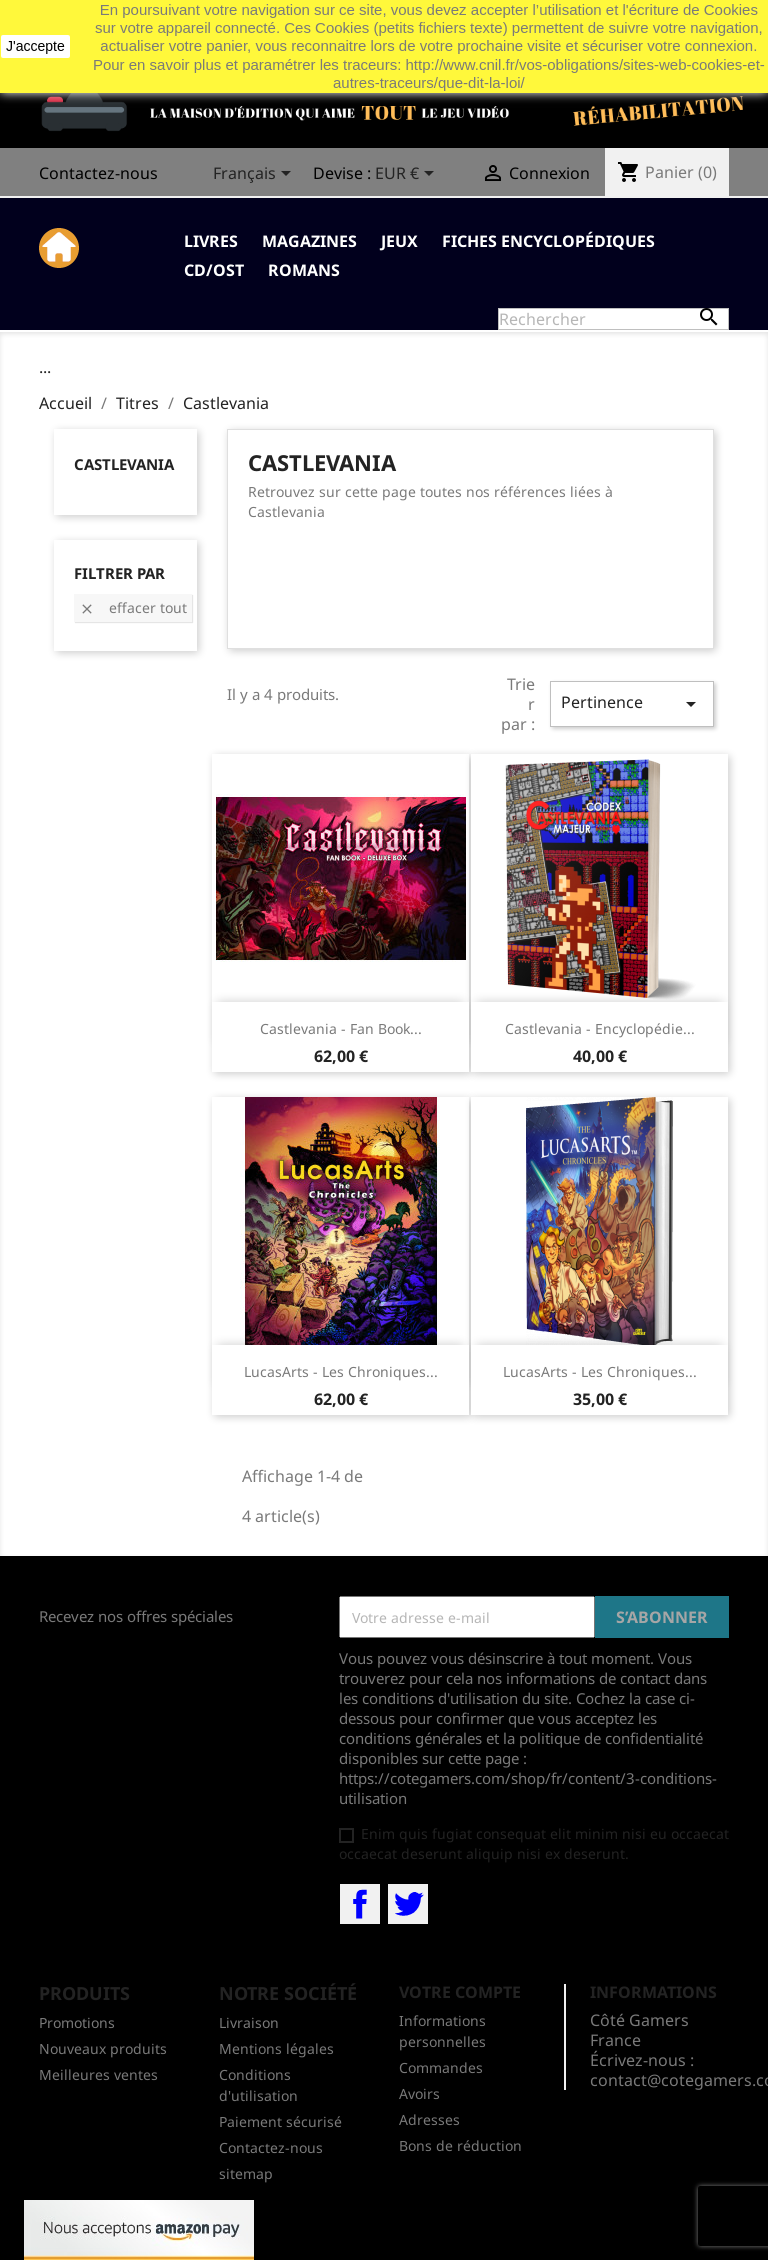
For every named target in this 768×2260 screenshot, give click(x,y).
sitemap (246, 2173)
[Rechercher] (613, 319)
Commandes (441, 2067)
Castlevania (124, 464)
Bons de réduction (460, 2145)
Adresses (429, 2119)
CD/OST (214, 270)
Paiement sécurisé (280, 2121)
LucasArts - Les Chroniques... (341, 1371)
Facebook (360, 1904)
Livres (211, 241)
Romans (304, 270)
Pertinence (632, 703)
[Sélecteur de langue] (255, 175)
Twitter (408, 1904)
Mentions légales (276, 2048)
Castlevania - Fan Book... (341, 1028)
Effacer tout (133, 607)
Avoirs (419, 2093)
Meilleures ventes (98, 2074)
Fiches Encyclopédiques (548, 241)
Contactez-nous (98, 173)
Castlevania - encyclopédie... (600, 1028)
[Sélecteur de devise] (408, 175)
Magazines (309, 241)
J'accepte (35, 46)
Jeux (399, 241)
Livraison (249, 2022)
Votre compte (460, 1992)
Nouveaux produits (103, 2048)
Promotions (77, 2022)
